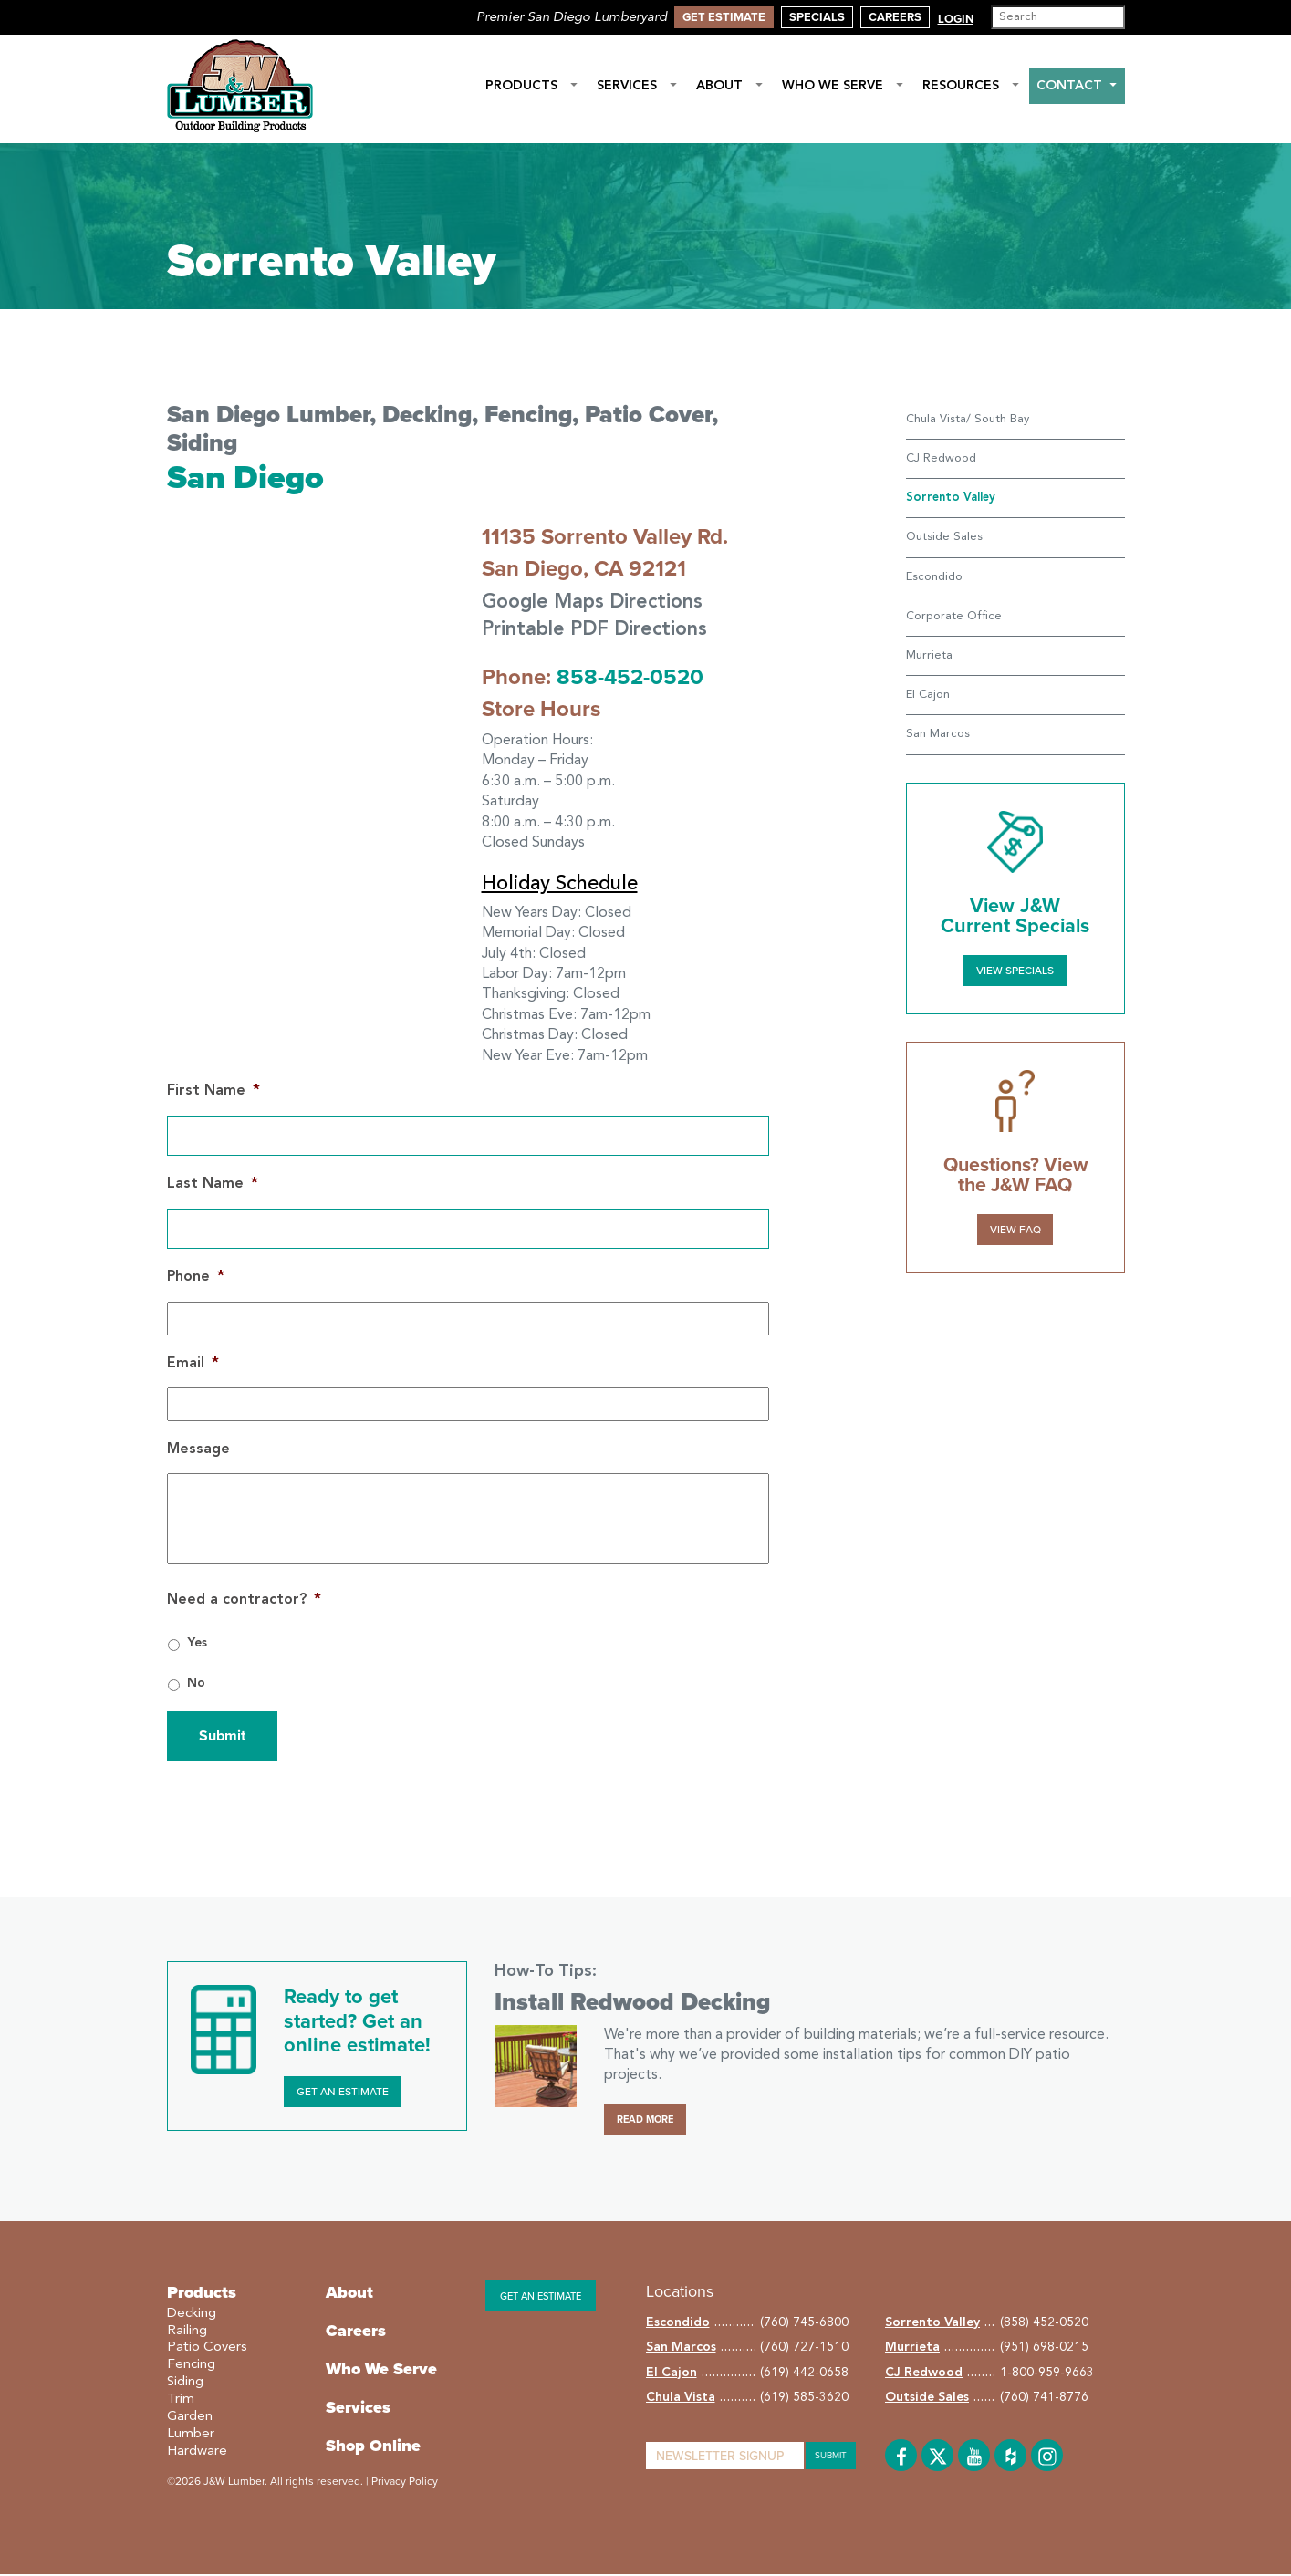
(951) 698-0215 (1044, 2348)
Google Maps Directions (597, 603)
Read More (645, 2120)
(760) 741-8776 (1044, 2399)
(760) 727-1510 (804, 2348)
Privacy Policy (404, 2482)
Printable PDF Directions (600, 631)
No (196, 1684)
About (730, 85)
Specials (817, 17)
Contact (1077, 85)
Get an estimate (540, 2297)
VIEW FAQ (1015, 1227)
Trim (180, 2401)
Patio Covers (207, 2349)
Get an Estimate (343, 2092)
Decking (191, 2315)
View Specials (1015, 969)
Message (198, 1450)
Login (955, 19)
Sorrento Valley (932, 2323)
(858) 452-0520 (1044, 2323)
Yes (197, 1644)
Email (193, 1364)
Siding (185, 2384)
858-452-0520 (630, 679)
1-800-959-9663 (1047, 2373)
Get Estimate (723, 17)
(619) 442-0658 (804, 2373)
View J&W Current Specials (1015, 916)
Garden (190, 2418)
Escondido (934, 577)
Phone (195, 1279)
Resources (971, 85)
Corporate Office (954, 616)
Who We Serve (843, 85)
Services (637, 85)
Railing (187, 2332)
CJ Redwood (941, 458)
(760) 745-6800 (804, 2323)
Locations (679, 2292)
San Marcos (938, 734)
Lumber (190, 2435)
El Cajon (928, 695)
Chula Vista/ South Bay (967, 419)
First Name (213, 1092)
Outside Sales (944, 537)
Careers (895, 17)
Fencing (191, 2366)
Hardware (197, 2452)
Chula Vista (680, 2399)
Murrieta (929, 655)
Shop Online (373, 2446)
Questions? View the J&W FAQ (1015, 1174)
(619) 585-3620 (804, 2399)
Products (531, 85)
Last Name (212, 1186)
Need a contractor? (244, 1601)
